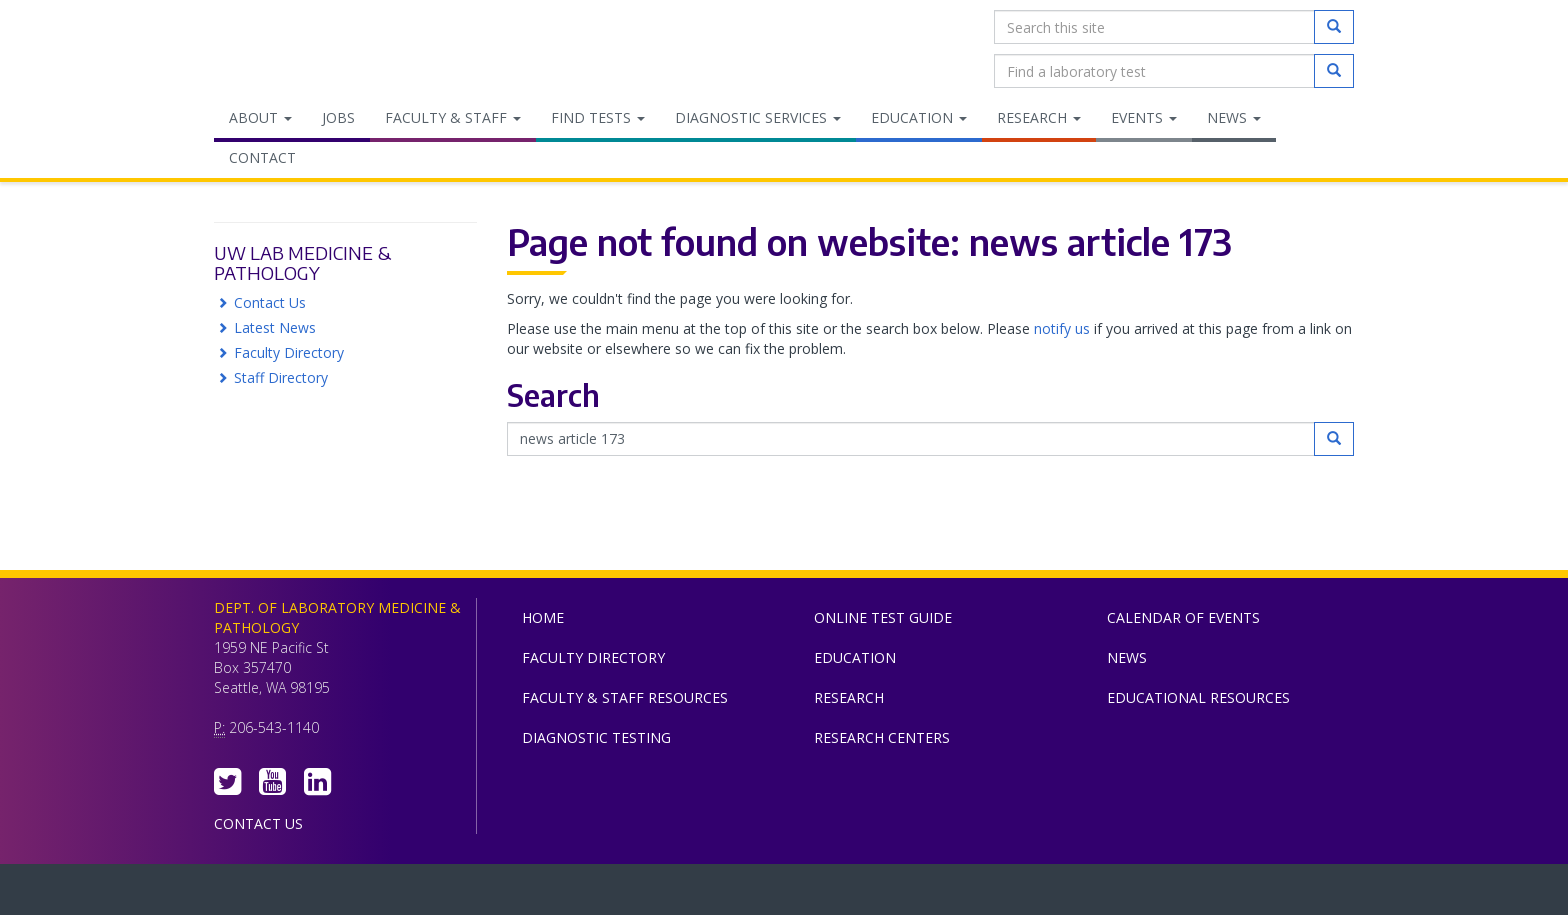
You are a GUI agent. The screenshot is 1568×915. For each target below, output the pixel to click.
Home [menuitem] (543, 617)
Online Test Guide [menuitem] (883, 617)
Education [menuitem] (919, 117)
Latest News (275, 327)
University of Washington (869, 894)
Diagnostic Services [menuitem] (758, 117)
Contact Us (270, 302)
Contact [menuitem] (262, 157)
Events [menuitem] (1144, 117)
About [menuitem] (260, 117)
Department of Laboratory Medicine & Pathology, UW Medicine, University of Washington (316, 49)
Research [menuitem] (1039, 117)
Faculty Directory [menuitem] (593, 657)
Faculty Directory (289, 352)
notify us (1062, 328)
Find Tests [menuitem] (598, 117)
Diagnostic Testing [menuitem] (596, 737)
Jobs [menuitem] (338, 117)
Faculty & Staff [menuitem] (453, 117)
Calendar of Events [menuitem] (1183, 617)
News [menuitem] (1234, 117)
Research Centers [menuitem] (882, 737)
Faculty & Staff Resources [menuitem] (625, 697)
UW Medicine (619, 894)
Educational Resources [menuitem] (1198, 697)
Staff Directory (281, 377)
